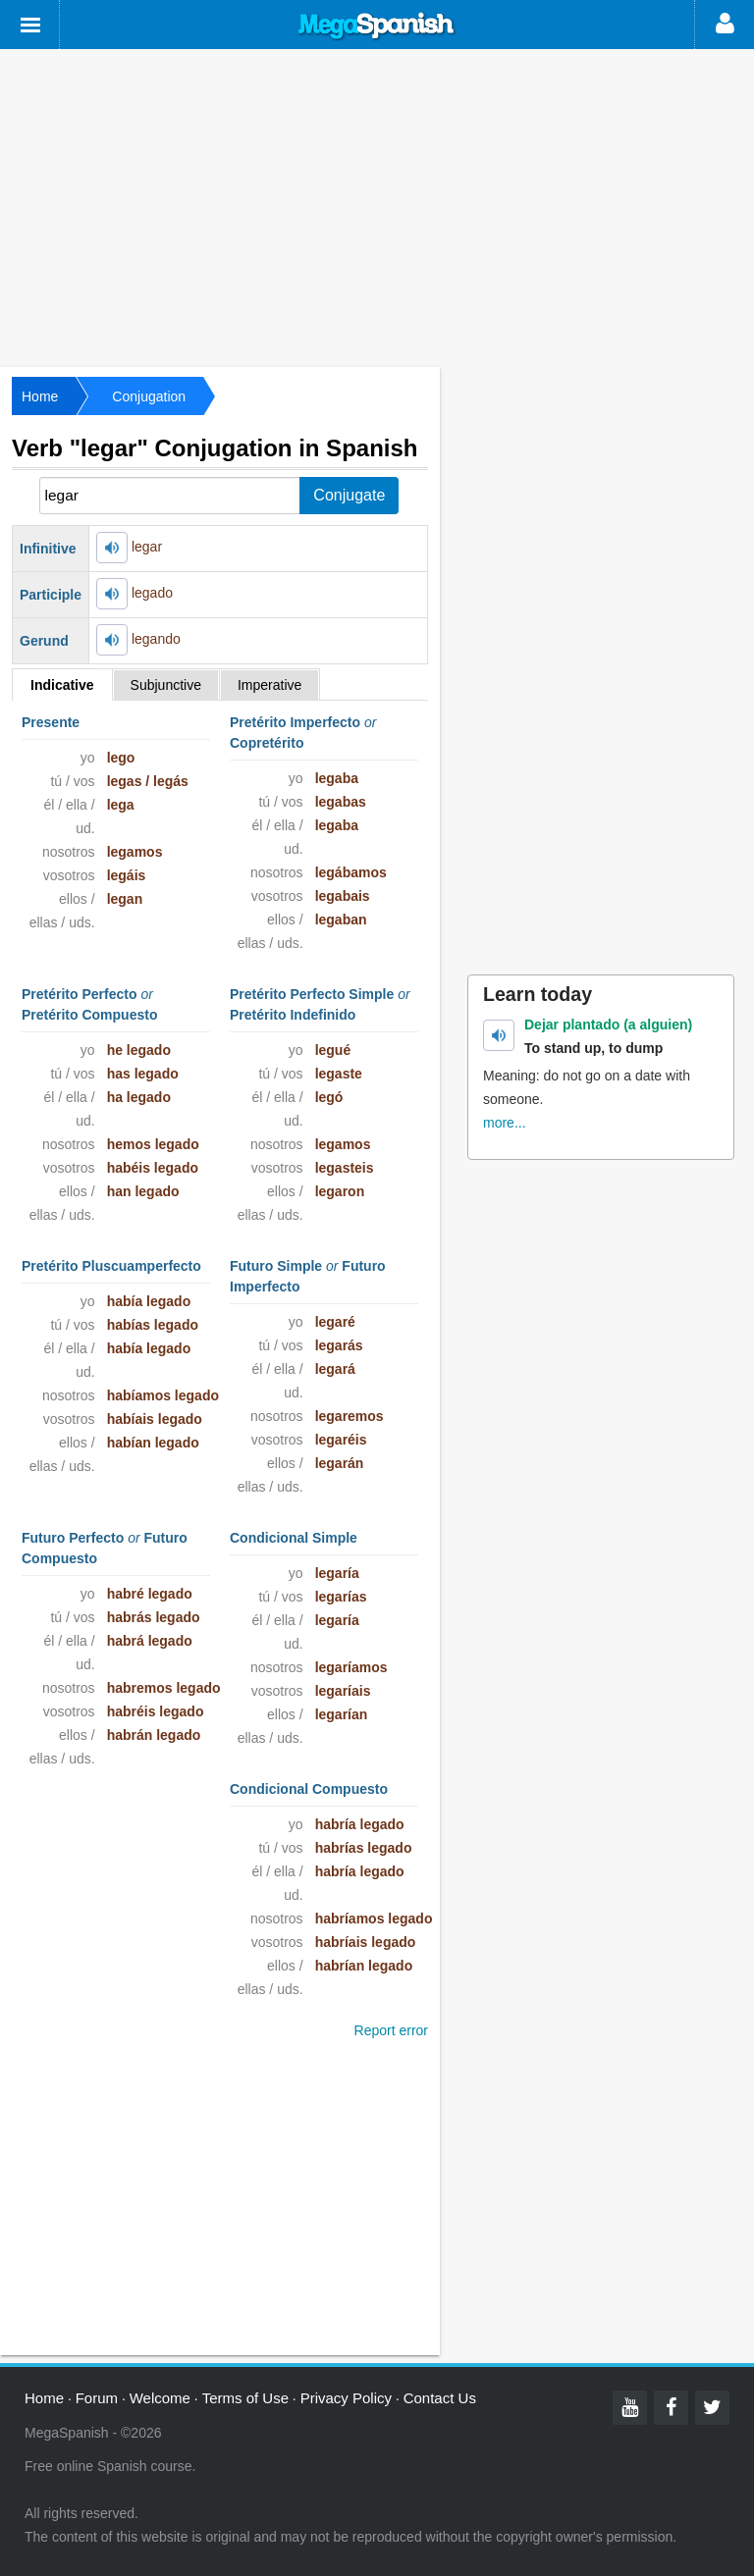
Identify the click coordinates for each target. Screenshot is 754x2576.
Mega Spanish (377, 26)
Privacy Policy (346, 2398)
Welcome (160, 2398)
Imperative (269, 685)
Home (40, 396)
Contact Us (440, 2398)
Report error (391, 2030)
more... (504, 1122)
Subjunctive (166, 685)
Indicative (62, 685)
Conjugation (149, 396)
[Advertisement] (377, 206)
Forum (97, 2398)
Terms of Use (245, 2398)
